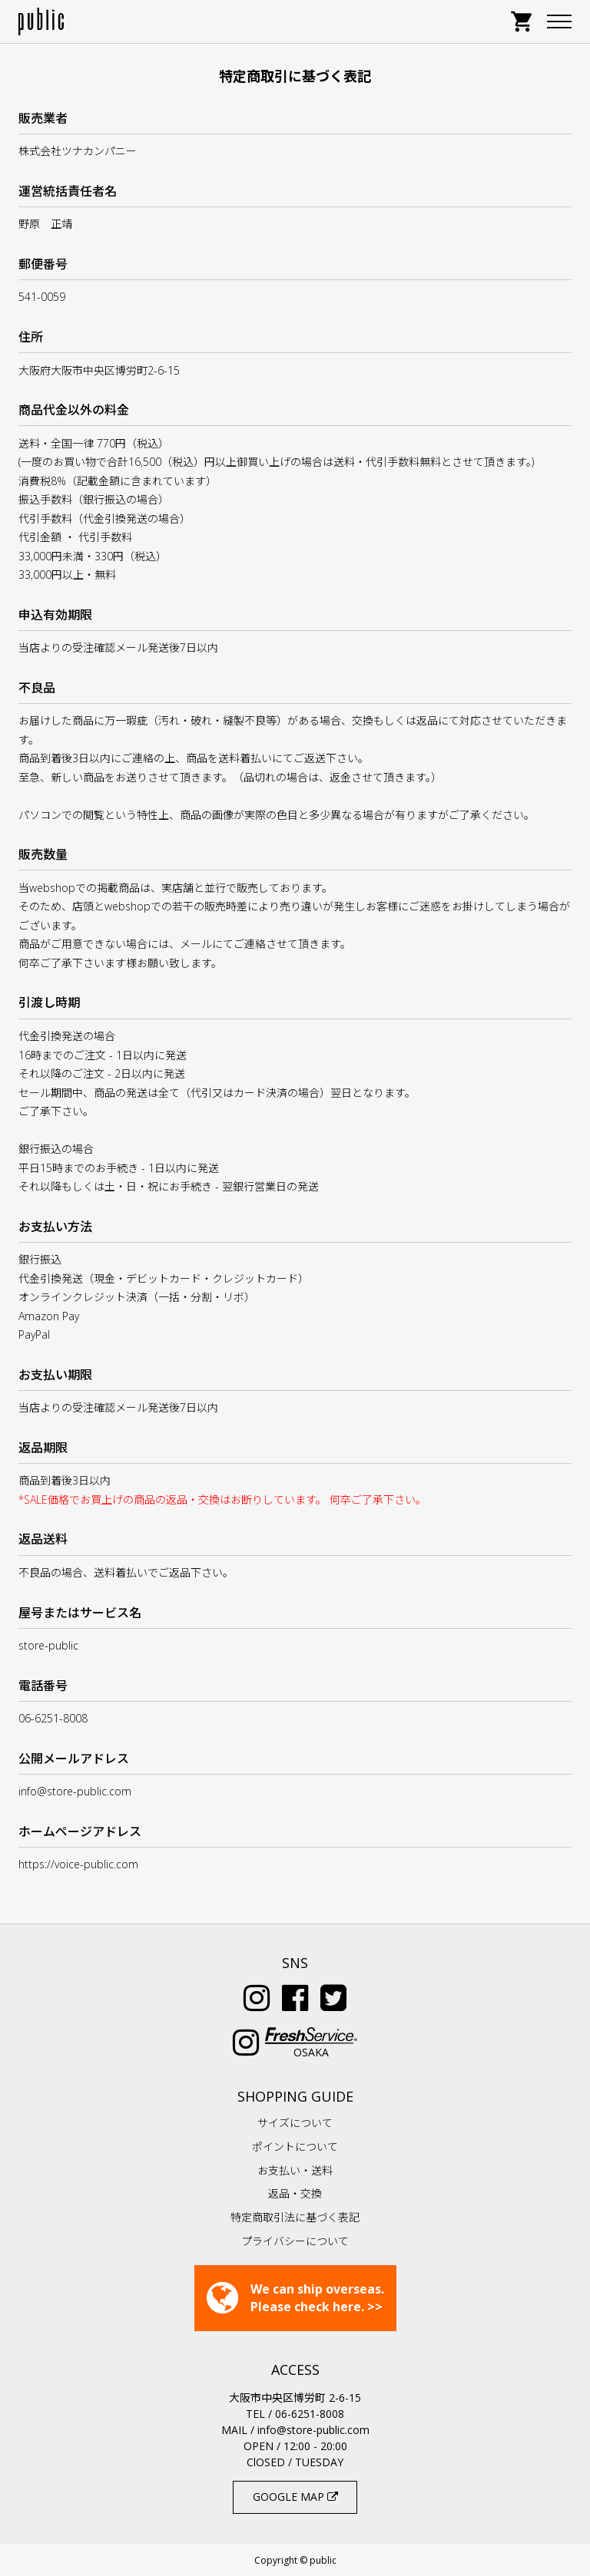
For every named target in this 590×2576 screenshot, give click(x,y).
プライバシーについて (295, 2241)
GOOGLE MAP (295, 2496)
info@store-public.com (313, 2429)
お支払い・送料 (295, 2170)
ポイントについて (295, 2146)
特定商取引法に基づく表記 (295, 2217)
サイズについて (295, 2122)
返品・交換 (295, 2193)
